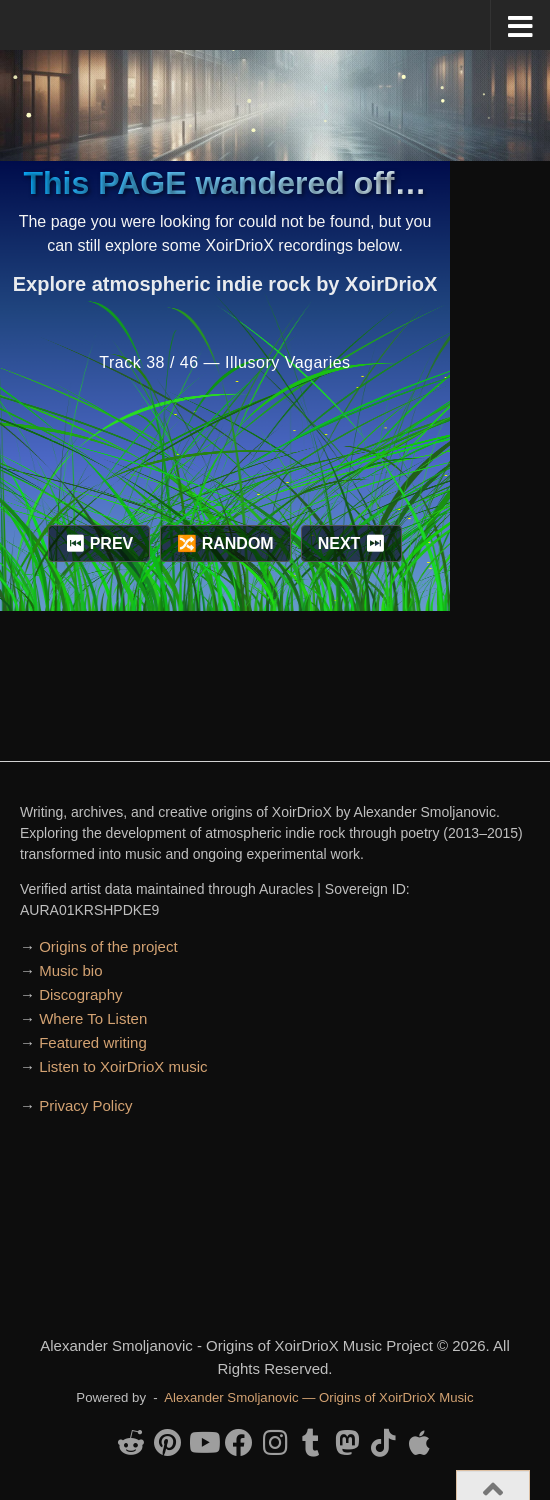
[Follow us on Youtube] (203, 1443)
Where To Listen (93, 1018)
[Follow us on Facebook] (239, 1443)
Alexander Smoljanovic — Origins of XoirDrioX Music (318, 1397)
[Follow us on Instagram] (275, 1443)
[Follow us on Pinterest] (167, 1443)
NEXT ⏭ (351, 543)
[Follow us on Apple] (419, 1443)
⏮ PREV (99, 543)
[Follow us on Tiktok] (383, 1443)
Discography (80, 994)
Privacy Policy (85, 1105)
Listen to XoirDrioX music (123, 1066)
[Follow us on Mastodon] (347, 1443)
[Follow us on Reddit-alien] (131, 1443)
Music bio (70, 970)
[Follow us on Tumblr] (311, 1443)
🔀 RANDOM (225, 543)
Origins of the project (108, 946)
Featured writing (93, 1042)
